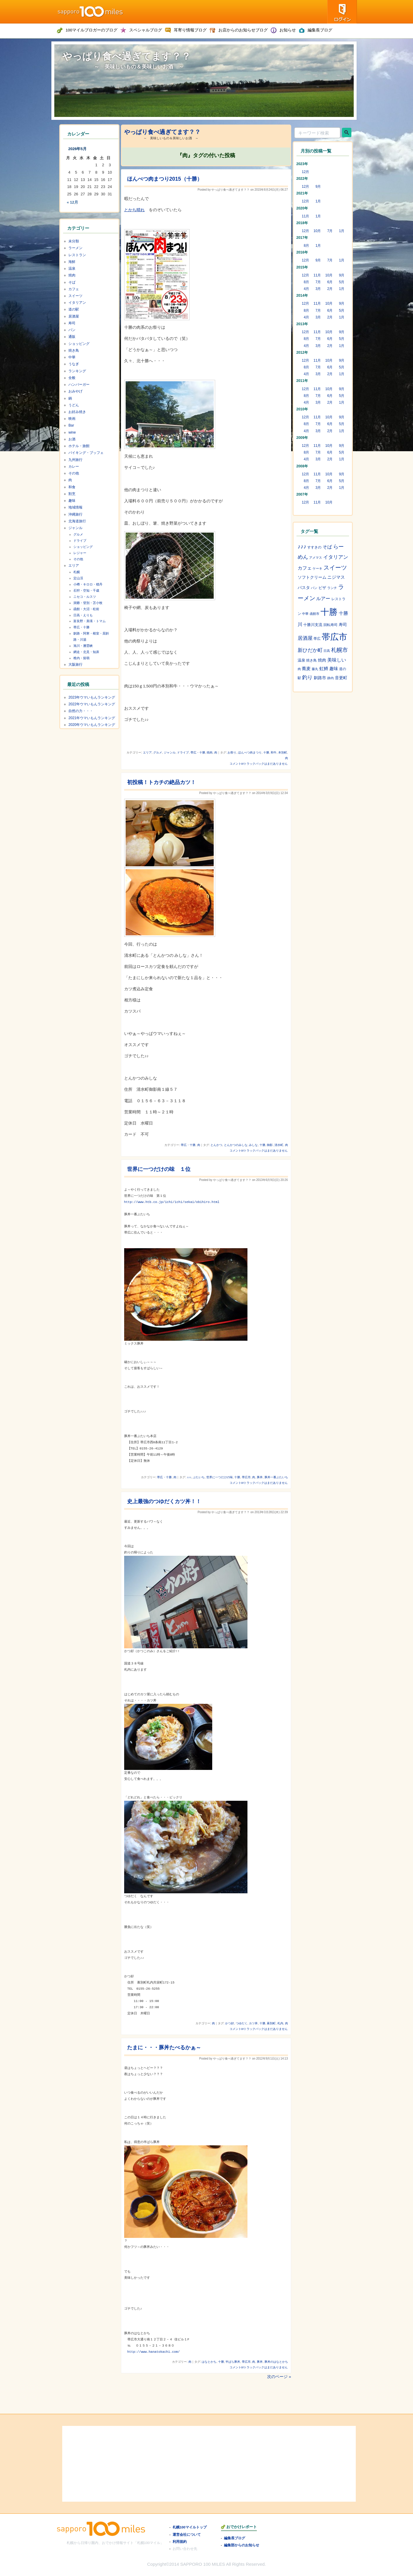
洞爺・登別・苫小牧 (87, 603)
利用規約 (180, 2541)
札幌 (76, 572)
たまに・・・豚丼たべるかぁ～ (164, 2047)
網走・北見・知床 (86, 652)
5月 (342, 282)
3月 (318, 289)
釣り (307, 677)
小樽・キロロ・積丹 (87, 584)
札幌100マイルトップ (190, 2527)
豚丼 (260, 1477)
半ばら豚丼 (232, 2361)
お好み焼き (77, 412)
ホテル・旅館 (79, 446)
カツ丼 (253, 2023)
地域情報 (75, 507)
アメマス (315, 557)
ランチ (332, 588)
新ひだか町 (310, 650)
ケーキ (317, 568)
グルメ (157, 752)
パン (71, 330)
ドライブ (183, 752)
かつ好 (229, 2023)
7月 (330, 231)
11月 (305, 216)
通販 (71, 337)
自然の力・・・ (80, 711)
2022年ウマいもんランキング (91, 704)
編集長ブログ (234, 2538)
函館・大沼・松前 (86, 609)
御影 (270, 1145)
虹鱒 (323, 668)
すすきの (314, 547)
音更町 (341, 677)
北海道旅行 (77, 521)
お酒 (71, 439)
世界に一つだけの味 (219, 1477)
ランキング (77, 371)
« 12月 (72, 202)
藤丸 (315, 669)
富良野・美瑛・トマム (89, 621)
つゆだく (241, 2023)
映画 (71, 419)
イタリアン (77, 303)
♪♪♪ (189, 1477)
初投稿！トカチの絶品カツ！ (161, 782)
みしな (253, 1145)
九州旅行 (75, 460)
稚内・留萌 (81, 658)
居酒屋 (73, 316)
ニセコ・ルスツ (84, 596)
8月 (306, 246)
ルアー (323, 598)
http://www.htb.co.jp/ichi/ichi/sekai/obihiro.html (172, 1202)
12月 (305, 172)
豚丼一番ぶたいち (276, 1477)
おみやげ (75, 391)
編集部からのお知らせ (241, 2545)
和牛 (274, 752)
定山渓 (78, 578)
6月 (330, 282)
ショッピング (79, 344)
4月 (306, 289)
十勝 (266, 752)
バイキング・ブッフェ (86, 453)
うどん (73, 405)
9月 (318, 186)
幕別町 (271, 2023)
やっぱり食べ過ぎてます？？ (126, 56)
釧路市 (320, 678)
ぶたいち (199, 1477)
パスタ (304, 587)
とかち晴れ (134, 210)
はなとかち (209, 2361)
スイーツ (75, 296)
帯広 (317, 639)
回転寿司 (330, 625)
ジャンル (170, 752)
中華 (71, 357)
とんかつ (216, 1145)
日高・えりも (83, 615)
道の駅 (73, 309)
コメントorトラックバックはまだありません (259, 763)
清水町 (278, 1145)
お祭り (231, 752)
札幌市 (339, 650)
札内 (280, 2023)
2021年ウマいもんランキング (91, 718)
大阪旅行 (75, 664)
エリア (147, 752)
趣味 (71, 501)
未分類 (73, 241)
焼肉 (210, 752)
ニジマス (336, 577)
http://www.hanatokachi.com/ (153, 2352)
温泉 (71, 268)
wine (72, 432)
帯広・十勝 (198, 752)
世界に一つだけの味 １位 (159, 1169)
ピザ (322, 587)
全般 (71, 378)
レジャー (79, 553)
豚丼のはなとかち (276, 2361)
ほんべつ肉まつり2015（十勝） (164, 179)
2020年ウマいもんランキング (91, 725)
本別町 (282, 752)
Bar (71, 425)
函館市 (314, 613)
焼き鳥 (73, 350)
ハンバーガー (79, 384)
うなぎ (73, 364)
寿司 (71, 323)
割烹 (71, 494)
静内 (330, 678)
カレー (73, 466)
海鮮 (71, 262)
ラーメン (75, 248)
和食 (71, 487)
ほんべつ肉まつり (250, 752)
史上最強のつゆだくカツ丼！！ (164, 1501)
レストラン (77, 255)
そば (71, 282)
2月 (330, 289)
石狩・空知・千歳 (86, 590)
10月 (317, 231)
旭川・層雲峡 (83, 645)
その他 (73, 473)
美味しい (336, 659)
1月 (318, 201)
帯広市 (246, 1477)
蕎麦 (306, 668)
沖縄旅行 (75, 514)
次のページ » (279, 2376)
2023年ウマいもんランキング (91, 697)
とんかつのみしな (235, 1145)
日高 (326, 650)
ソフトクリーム (312, 577)
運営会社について (187, 2534)
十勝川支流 (312, 624)
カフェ (73, 289)
